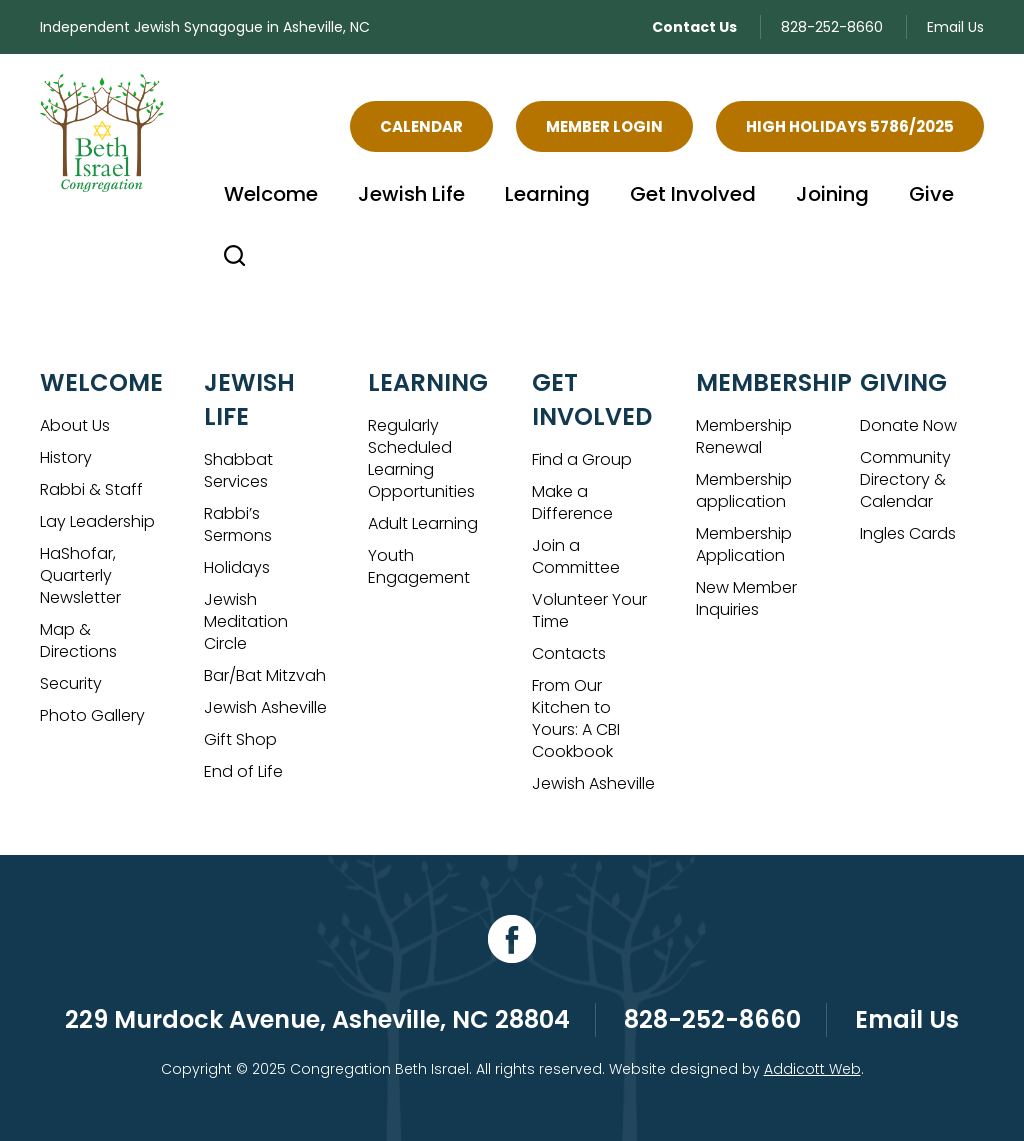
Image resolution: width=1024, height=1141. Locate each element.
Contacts (569, 653)
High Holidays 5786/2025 (850, 126)
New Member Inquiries (746, 598)
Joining (832, 194)
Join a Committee (576, 556)
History (66, 457)
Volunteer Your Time (589, 610)
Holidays (237, 567)
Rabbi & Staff (91, 489)
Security (71, 683)
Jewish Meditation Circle (246, 621)
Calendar (421, 126)
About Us (75, 425)
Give (931, 194)
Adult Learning (423, 523)
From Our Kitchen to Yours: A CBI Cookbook (576, 718)
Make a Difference (572, 502)
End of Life (243, 771)
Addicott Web (812, 1069)
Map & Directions (78, 640)
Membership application (744, 490)
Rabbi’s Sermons (238, 524)
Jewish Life (411, 194)
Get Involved (693, 194)
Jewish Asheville (265, 707)
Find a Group (582, 459)
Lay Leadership (97, 521)
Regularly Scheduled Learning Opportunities (421, 458)
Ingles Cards (908, 533)
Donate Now (908, 425)
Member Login (604, 126)
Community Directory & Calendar (905, 479)
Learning (547, 194)
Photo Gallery (92, 715)
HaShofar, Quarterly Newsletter (80, 575)
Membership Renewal (744, 436)
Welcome (271, 194)
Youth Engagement (419, 566)
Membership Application (744, 544)
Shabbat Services (238, 470)
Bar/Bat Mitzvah (265, 675)
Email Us (955, 27)
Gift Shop (240, 739)
